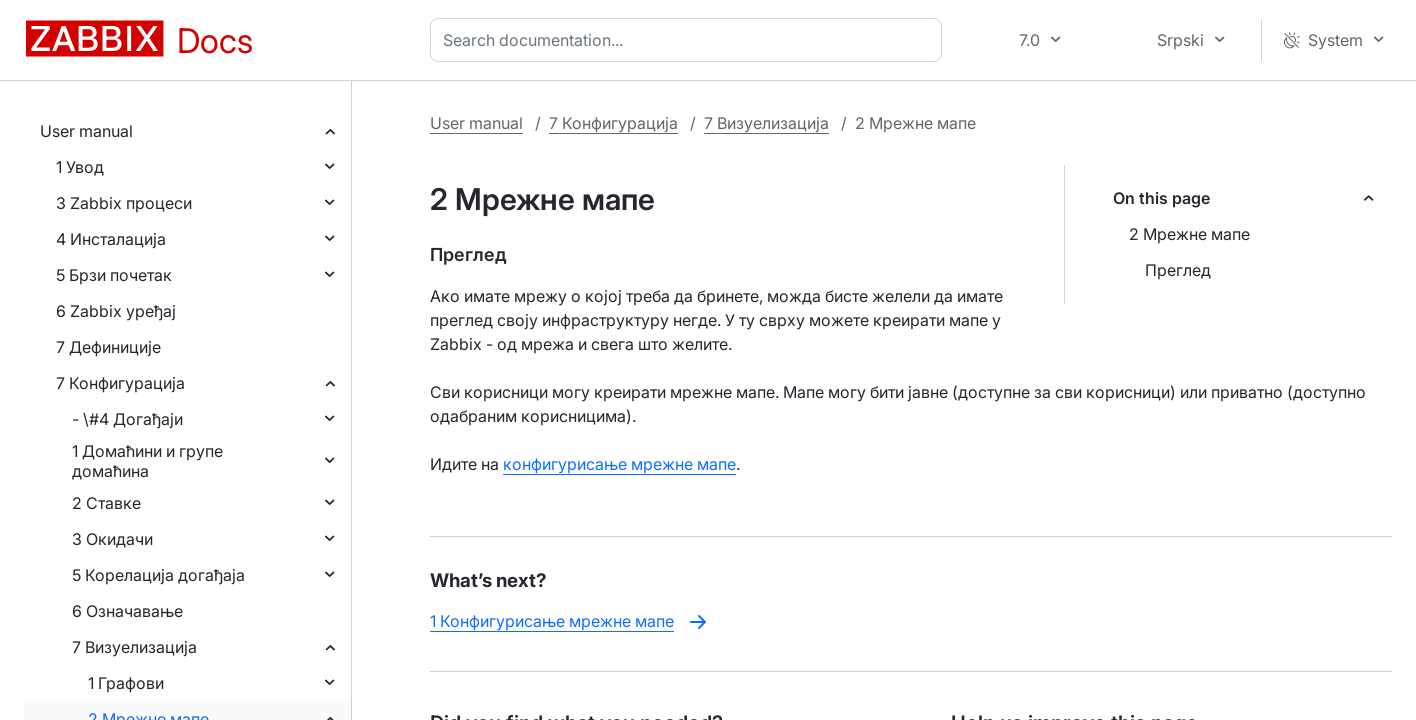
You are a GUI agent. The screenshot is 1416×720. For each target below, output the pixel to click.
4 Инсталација (111, 239)
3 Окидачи (112, 539)
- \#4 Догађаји (127, 419)
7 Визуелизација (134, 647)
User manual (86, 131)
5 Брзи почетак (114, 275)
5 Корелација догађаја (158, 575)
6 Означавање (127, 611)
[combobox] (690, 40)
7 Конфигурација (120, 383)
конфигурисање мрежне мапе (619, 464)
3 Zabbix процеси (124, 203)
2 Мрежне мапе (1189, 234)
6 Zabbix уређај (116, 311)
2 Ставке (106, 503)
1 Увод (80, 167)
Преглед (1178, 270)
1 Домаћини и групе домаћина (147, 461)
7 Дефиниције (108, 347)
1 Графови (126, 683)
